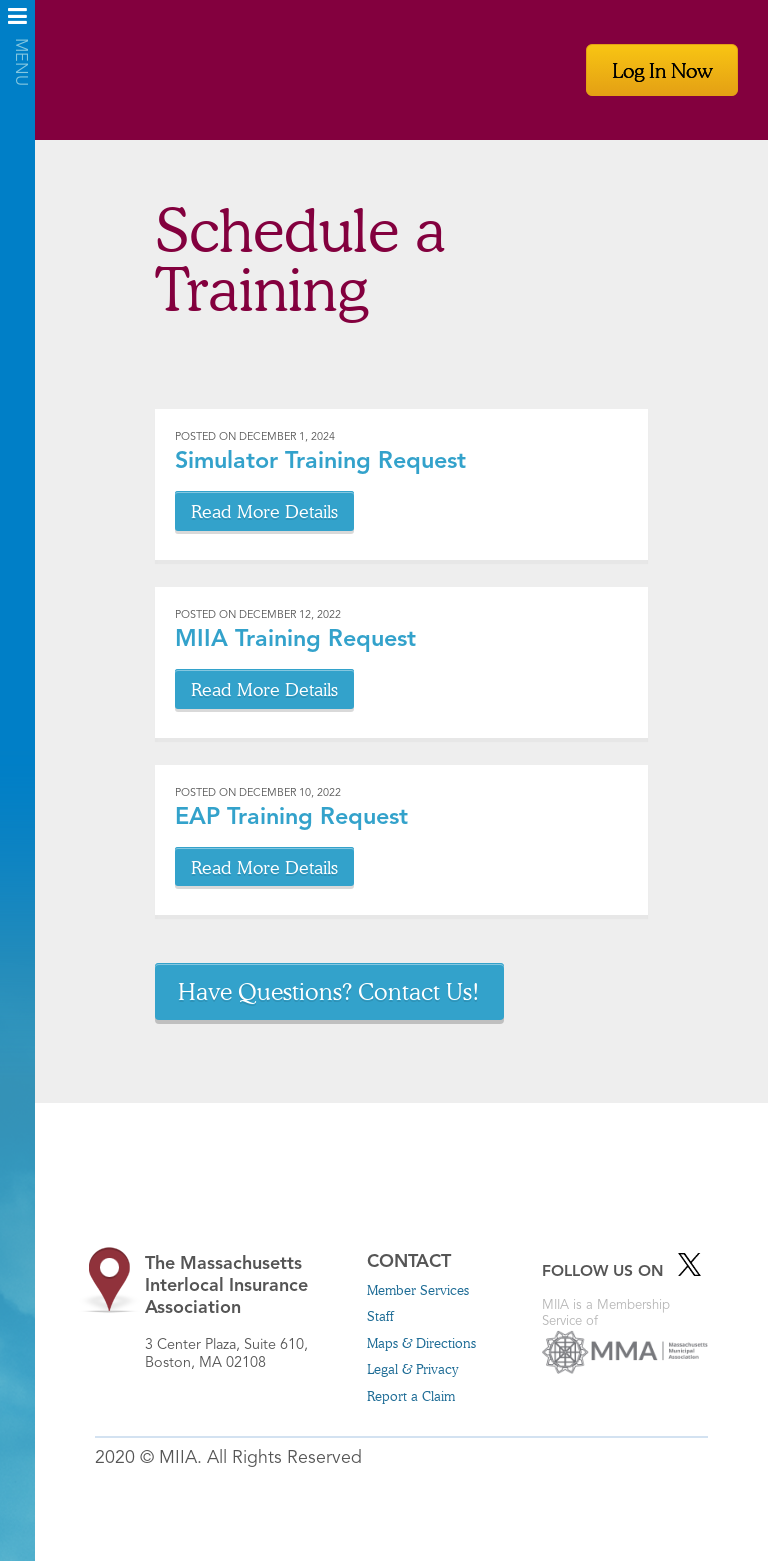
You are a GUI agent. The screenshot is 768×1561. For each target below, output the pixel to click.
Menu (17, 22)
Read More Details (264, 511)
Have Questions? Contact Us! (329, 991)
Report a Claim (411, 1396)
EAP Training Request (291, 818)
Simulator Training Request (320, 462)
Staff (380, 1316)
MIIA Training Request (295, 640)
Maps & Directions (421, 1343)
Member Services (418, 1290)
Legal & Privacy (412, 1369)
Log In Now (662, 70)
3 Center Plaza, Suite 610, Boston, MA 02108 (240, 1312)
